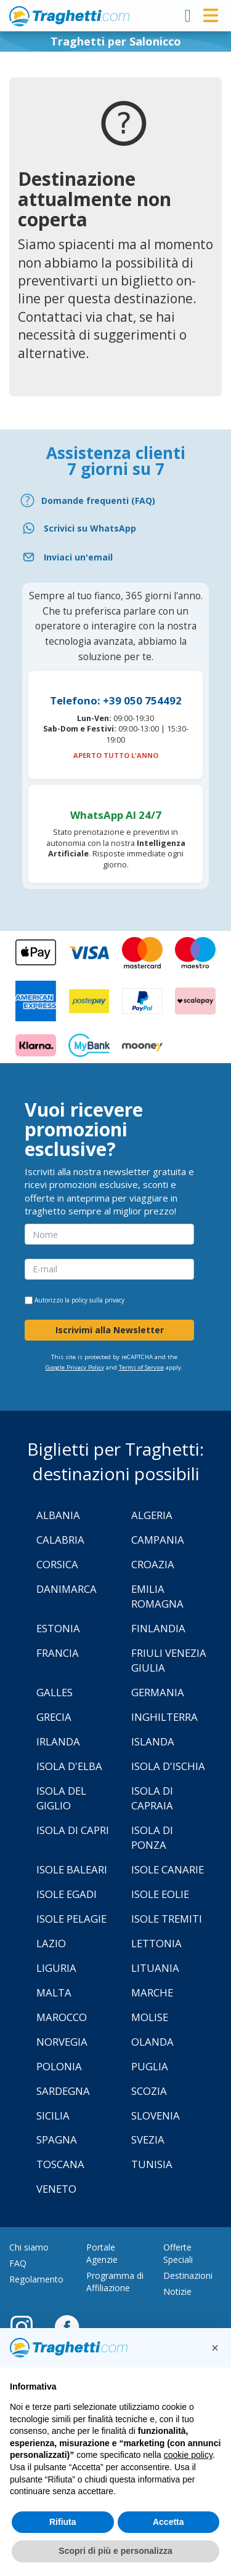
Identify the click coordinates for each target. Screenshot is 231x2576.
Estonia (58, 1628)
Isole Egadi (66, 1894)
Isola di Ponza (152, 1837)
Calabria (60, 1540)
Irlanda (58, 1741)
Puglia (149, 2066)
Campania (157, 1540)
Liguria (56, 1968)
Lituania (155, 1968)
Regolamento (36, 2279)
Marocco (61, 2017)
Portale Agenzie (102, 2253)
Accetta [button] (168, 2522)
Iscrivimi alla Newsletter (109, 1330)
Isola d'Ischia (168, 1766)
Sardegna (63, 2091)
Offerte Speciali (178, 2253)
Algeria (151, 1515)
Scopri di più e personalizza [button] (115, 2551)
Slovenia (155, 2115)
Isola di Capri (72, 1830)
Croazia (152, 1564)
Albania (58, 1515)
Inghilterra (164, 1717)
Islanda (152, 1741)
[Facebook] (67, 2326)
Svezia (147, 2139)
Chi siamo (29, 2247)
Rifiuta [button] (62, 2522)
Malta (53, 1992)
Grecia (53, 1717)
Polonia (59, 2066)
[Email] (115, 557)
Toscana (60, 2164)
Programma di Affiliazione (115, 2282)
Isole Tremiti (166, 1919)
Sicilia (53, 2115)
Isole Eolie (160, 1894)
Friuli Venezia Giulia (168, 1660)
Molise (149, 2017)
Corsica (57, 1564)
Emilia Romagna (157, 1596)
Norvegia (61, 2042)
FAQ (17, 2263)
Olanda (152, 2042)
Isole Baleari (71, 1869)
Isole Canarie (167, 1869)
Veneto (56, 2189)
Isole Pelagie (71, 1919)
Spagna (56, 2139)
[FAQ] (115, 500)
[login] (188, 15)
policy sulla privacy (97, 1300)
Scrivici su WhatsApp (90, 528)
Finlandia (158, 1628)
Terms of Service (141, 1367)
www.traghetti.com (69, 16)
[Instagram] (27, 2326)
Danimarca (66, 1589)
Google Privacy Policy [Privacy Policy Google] (75, 1367)
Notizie (177, 2291)
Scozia (149, 2091)
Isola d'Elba (69, 1766)
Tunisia (151, 2164)
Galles (54, 1692)
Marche (152, 1992)
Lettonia (156, 1943)
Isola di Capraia (152, 1798)
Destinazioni (188, 2275)
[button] (215, 2348)
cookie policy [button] (188, 2455)
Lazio (51, 1943)
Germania (157, 1692)
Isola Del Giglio (61, 1798)
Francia (57, 1653)
